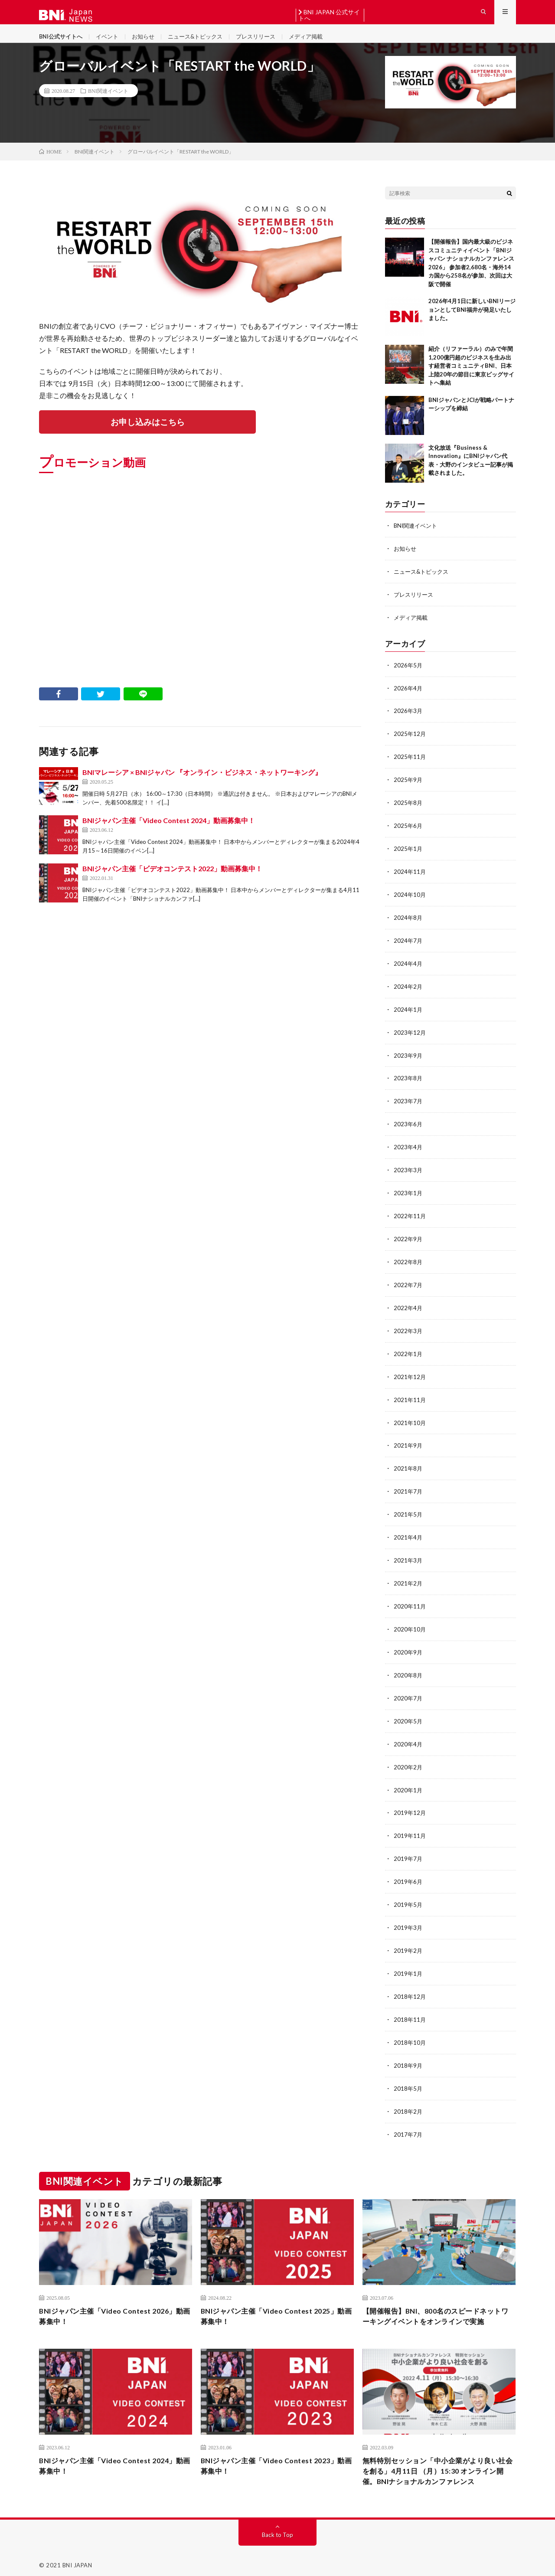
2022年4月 (408, 1308)
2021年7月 (408, 1488)
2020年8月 (408, 1669)
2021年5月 (408, 1511)
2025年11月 (410, 767)
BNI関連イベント (108, 104)
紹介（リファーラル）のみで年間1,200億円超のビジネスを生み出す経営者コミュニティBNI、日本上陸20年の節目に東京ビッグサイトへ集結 (471, 379)
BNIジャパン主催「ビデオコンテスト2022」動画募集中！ (172, 883)
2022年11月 (410, 1218)
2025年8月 (408, 812)
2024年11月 (410, 879)
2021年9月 (408, 1443)
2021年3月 (408, 1556)
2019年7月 (408, 1849)
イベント (111, 43)
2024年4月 (408, 970)
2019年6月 (408, 1872)
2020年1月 (408, 1781)
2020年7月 (408, 1691)
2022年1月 (408, 1353)
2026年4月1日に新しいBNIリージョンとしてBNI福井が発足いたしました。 (472, 323)
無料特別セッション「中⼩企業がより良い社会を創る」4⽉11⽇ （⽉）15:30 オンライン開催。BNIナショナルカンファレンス (438, 2460)
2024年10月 (410, 902)
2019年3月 (408, 1917)
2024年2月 (408, 992)
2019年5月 (408, 1894)
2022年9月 (408, 1240)
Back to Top (277, 2526)
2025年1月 (408, 857)
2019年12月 (410, 1804)
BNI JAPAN (77, 2556)
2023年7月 (408, 1105)
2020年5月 (408, 1714)
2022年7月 (408, 1285)
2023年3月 (408, 1173)
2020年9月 (408, 1646)
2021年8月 (408, 1466)
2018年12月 (410, 1984)
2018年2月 (408, 2097)
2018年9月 (408, 2052)
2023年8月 (408, 1082)
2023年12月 (410, 1037)
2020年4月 (408, 1736)
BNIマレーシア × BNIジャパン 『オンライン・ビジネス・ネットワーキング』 (202, 787)
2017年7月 (408, 2120)
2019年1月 (408, 1962)
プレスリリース (268, 43)
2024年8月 (408, 924)
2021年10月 (410, 1421)
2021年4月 (408, 1533)
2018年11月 (410, 2007)
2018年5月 (408, 2075)
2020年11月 (410, 1601)
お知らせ (149, 43)
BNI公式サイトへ (62, 43)
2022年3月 (408, 1330)
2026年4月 (408, 699)
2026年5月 (408, 676)
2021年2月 (408, 1578)
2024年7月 (408, 947)
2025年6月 (408, 834)
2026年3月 (408, 722)
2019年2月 (408, 1939)
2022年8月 (408, 1263)
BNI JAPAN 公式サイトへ (329, 15)
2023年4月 (408, 1150)
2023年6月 (408, 1127)
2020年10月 (410, 1624)
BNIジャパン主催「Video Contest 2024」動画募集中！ (168, 835)
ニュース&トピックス (204, 43)
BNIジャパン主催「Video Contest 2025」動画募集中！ (277, 2302)
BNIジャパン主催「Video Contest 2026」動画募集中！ (115, 2302)
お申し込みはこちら (147, 436)
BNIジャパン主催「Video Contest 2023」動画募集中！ (277, 2454)
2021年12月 (410, 1376)
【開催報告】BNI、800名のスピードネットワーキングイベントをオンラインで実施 (438, 2302)
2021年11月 (410, 1398)
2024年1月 (408, 1015)
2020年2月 (408, 1759)
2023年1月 (408, 1195)
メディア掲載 (321, 43)
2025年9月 (408, 789)
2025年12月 (410, 744)
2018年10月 (410, 2029)
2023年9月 (408, 1060)
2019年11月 (410, 1827)
